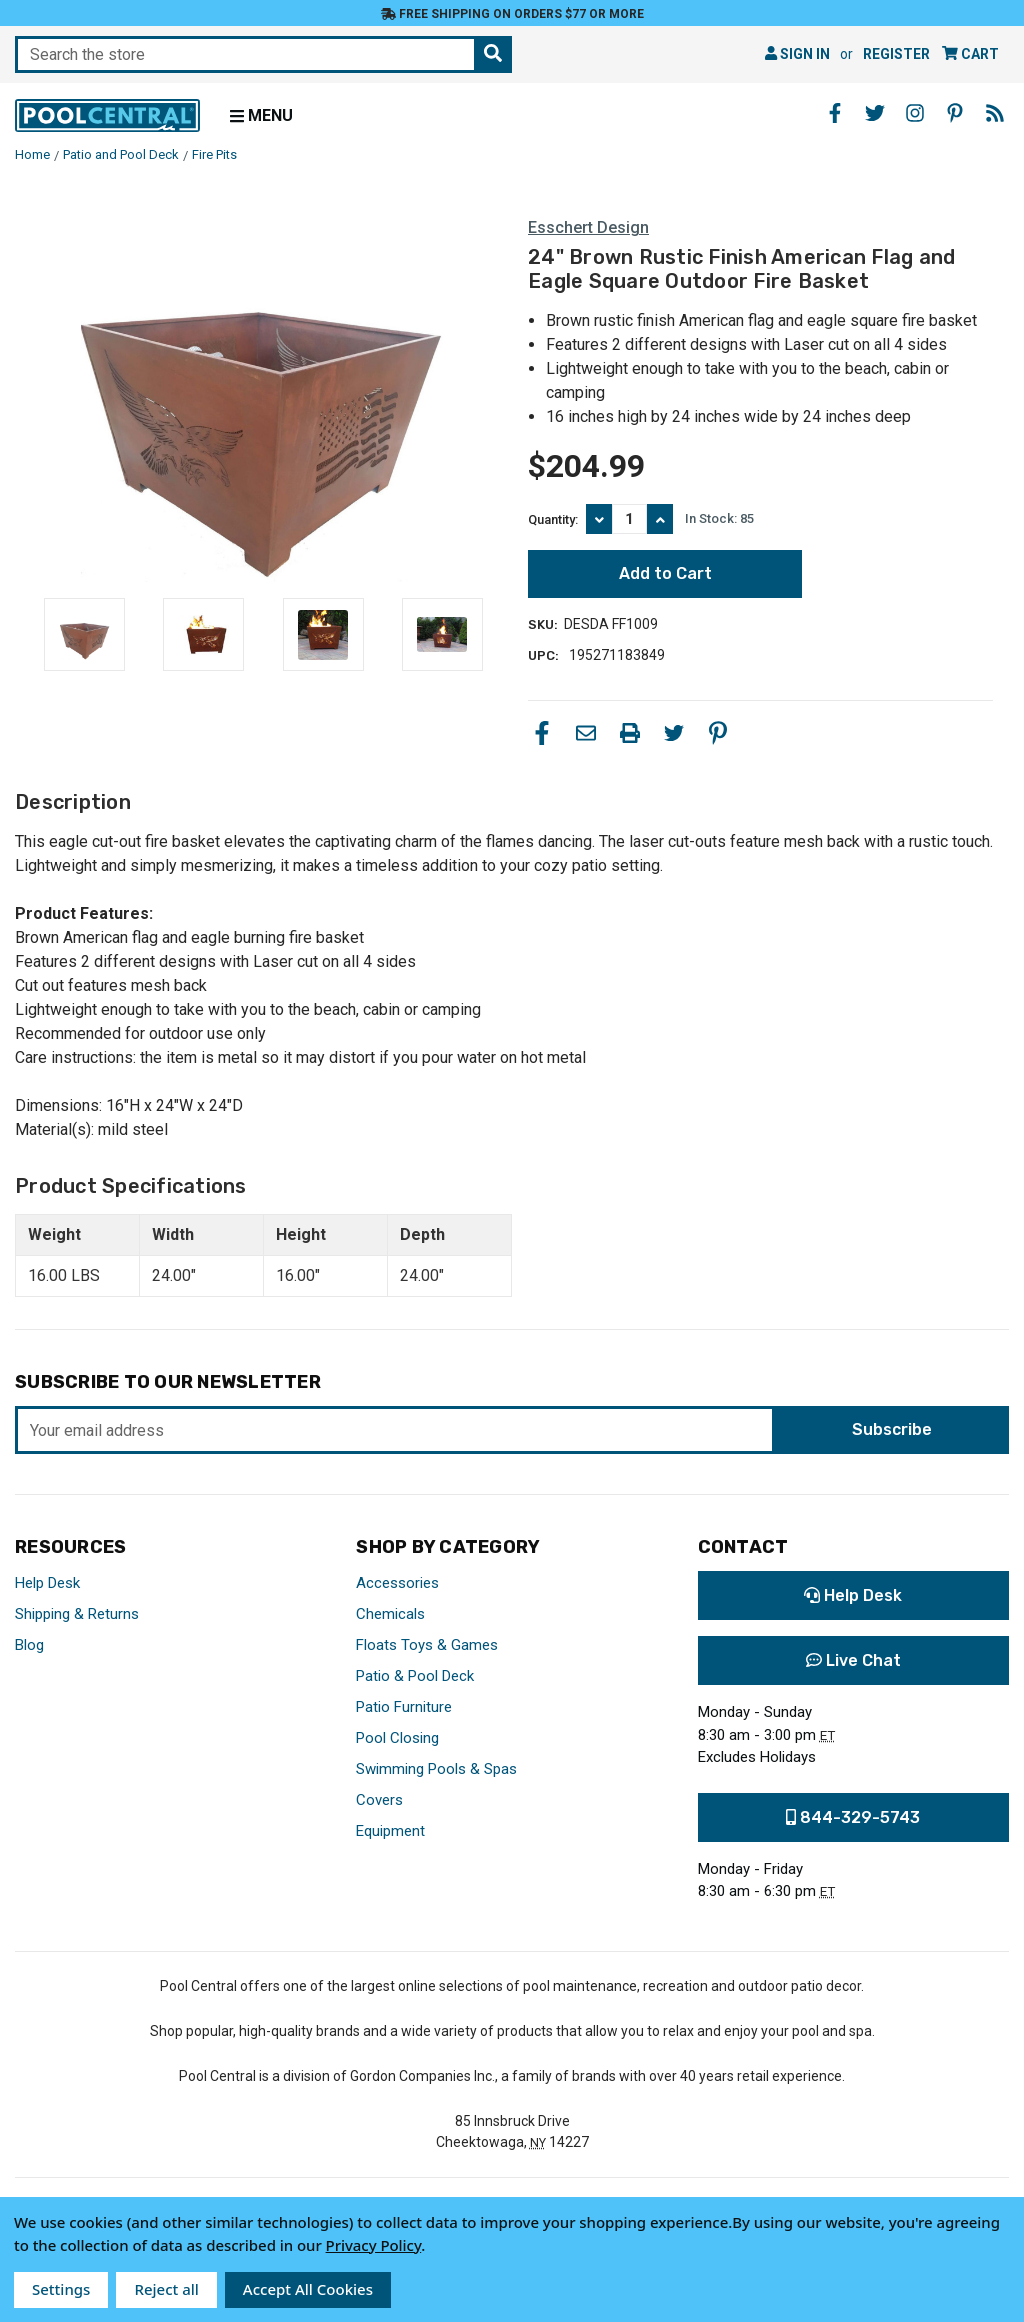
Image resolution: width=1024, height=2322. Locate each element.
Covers (379, 1800)
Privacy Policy (374, 2245)
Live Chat (853, 1660)
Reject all (166, 2289)
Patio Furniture (404, 1707)
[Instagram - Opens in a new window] (915, 113)
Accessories (397, 1583)
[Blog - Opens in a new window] (995, 113)
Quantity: (553, 519)
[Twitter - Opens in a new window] (875, 113)
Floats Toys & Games (427, 1645)
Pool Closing (397, 1738)
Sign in (797, 54)
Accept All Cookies (308, 2289)
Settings (61, 2289)
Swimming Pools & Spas (436, 1769)
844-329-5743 (853, 1817)
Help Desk (47, 1583)
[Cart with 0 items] (970, 54)
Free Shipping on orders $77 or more (512, 14)
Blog (29, 1645)
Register (896, 54)
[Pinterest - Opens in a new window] (955, 113)
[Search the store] (493, 54)
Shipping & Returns (77, 1614)
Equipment (390, 1831)
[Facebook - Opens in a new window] (835, 113)
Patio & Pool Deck (415, 1676)
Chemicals (390, 1614)
